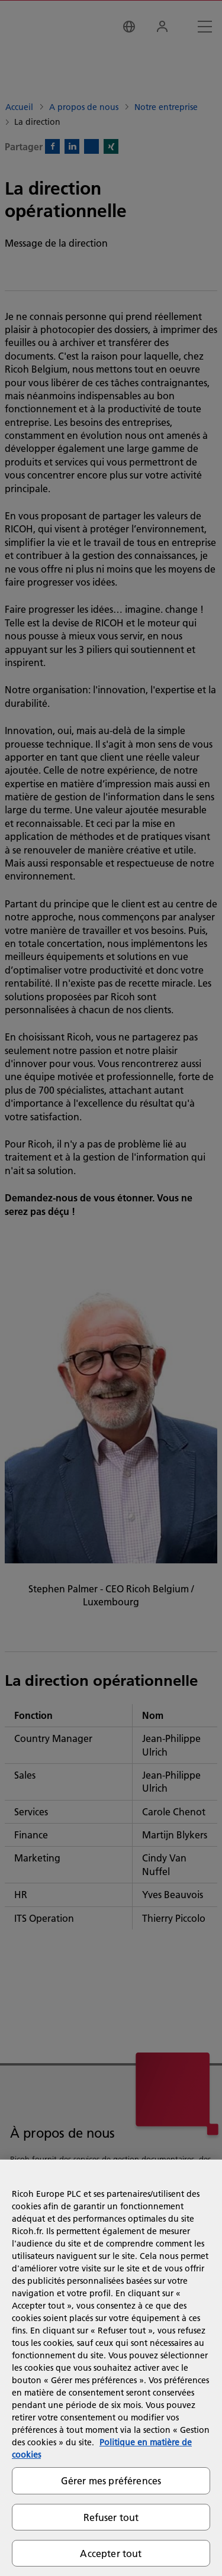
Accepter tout (110, 2553)
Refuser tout (111, 2517)
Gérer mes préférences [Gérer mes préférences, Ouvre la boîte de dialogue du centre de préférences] (111, 2480)
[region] (111, 2368)
